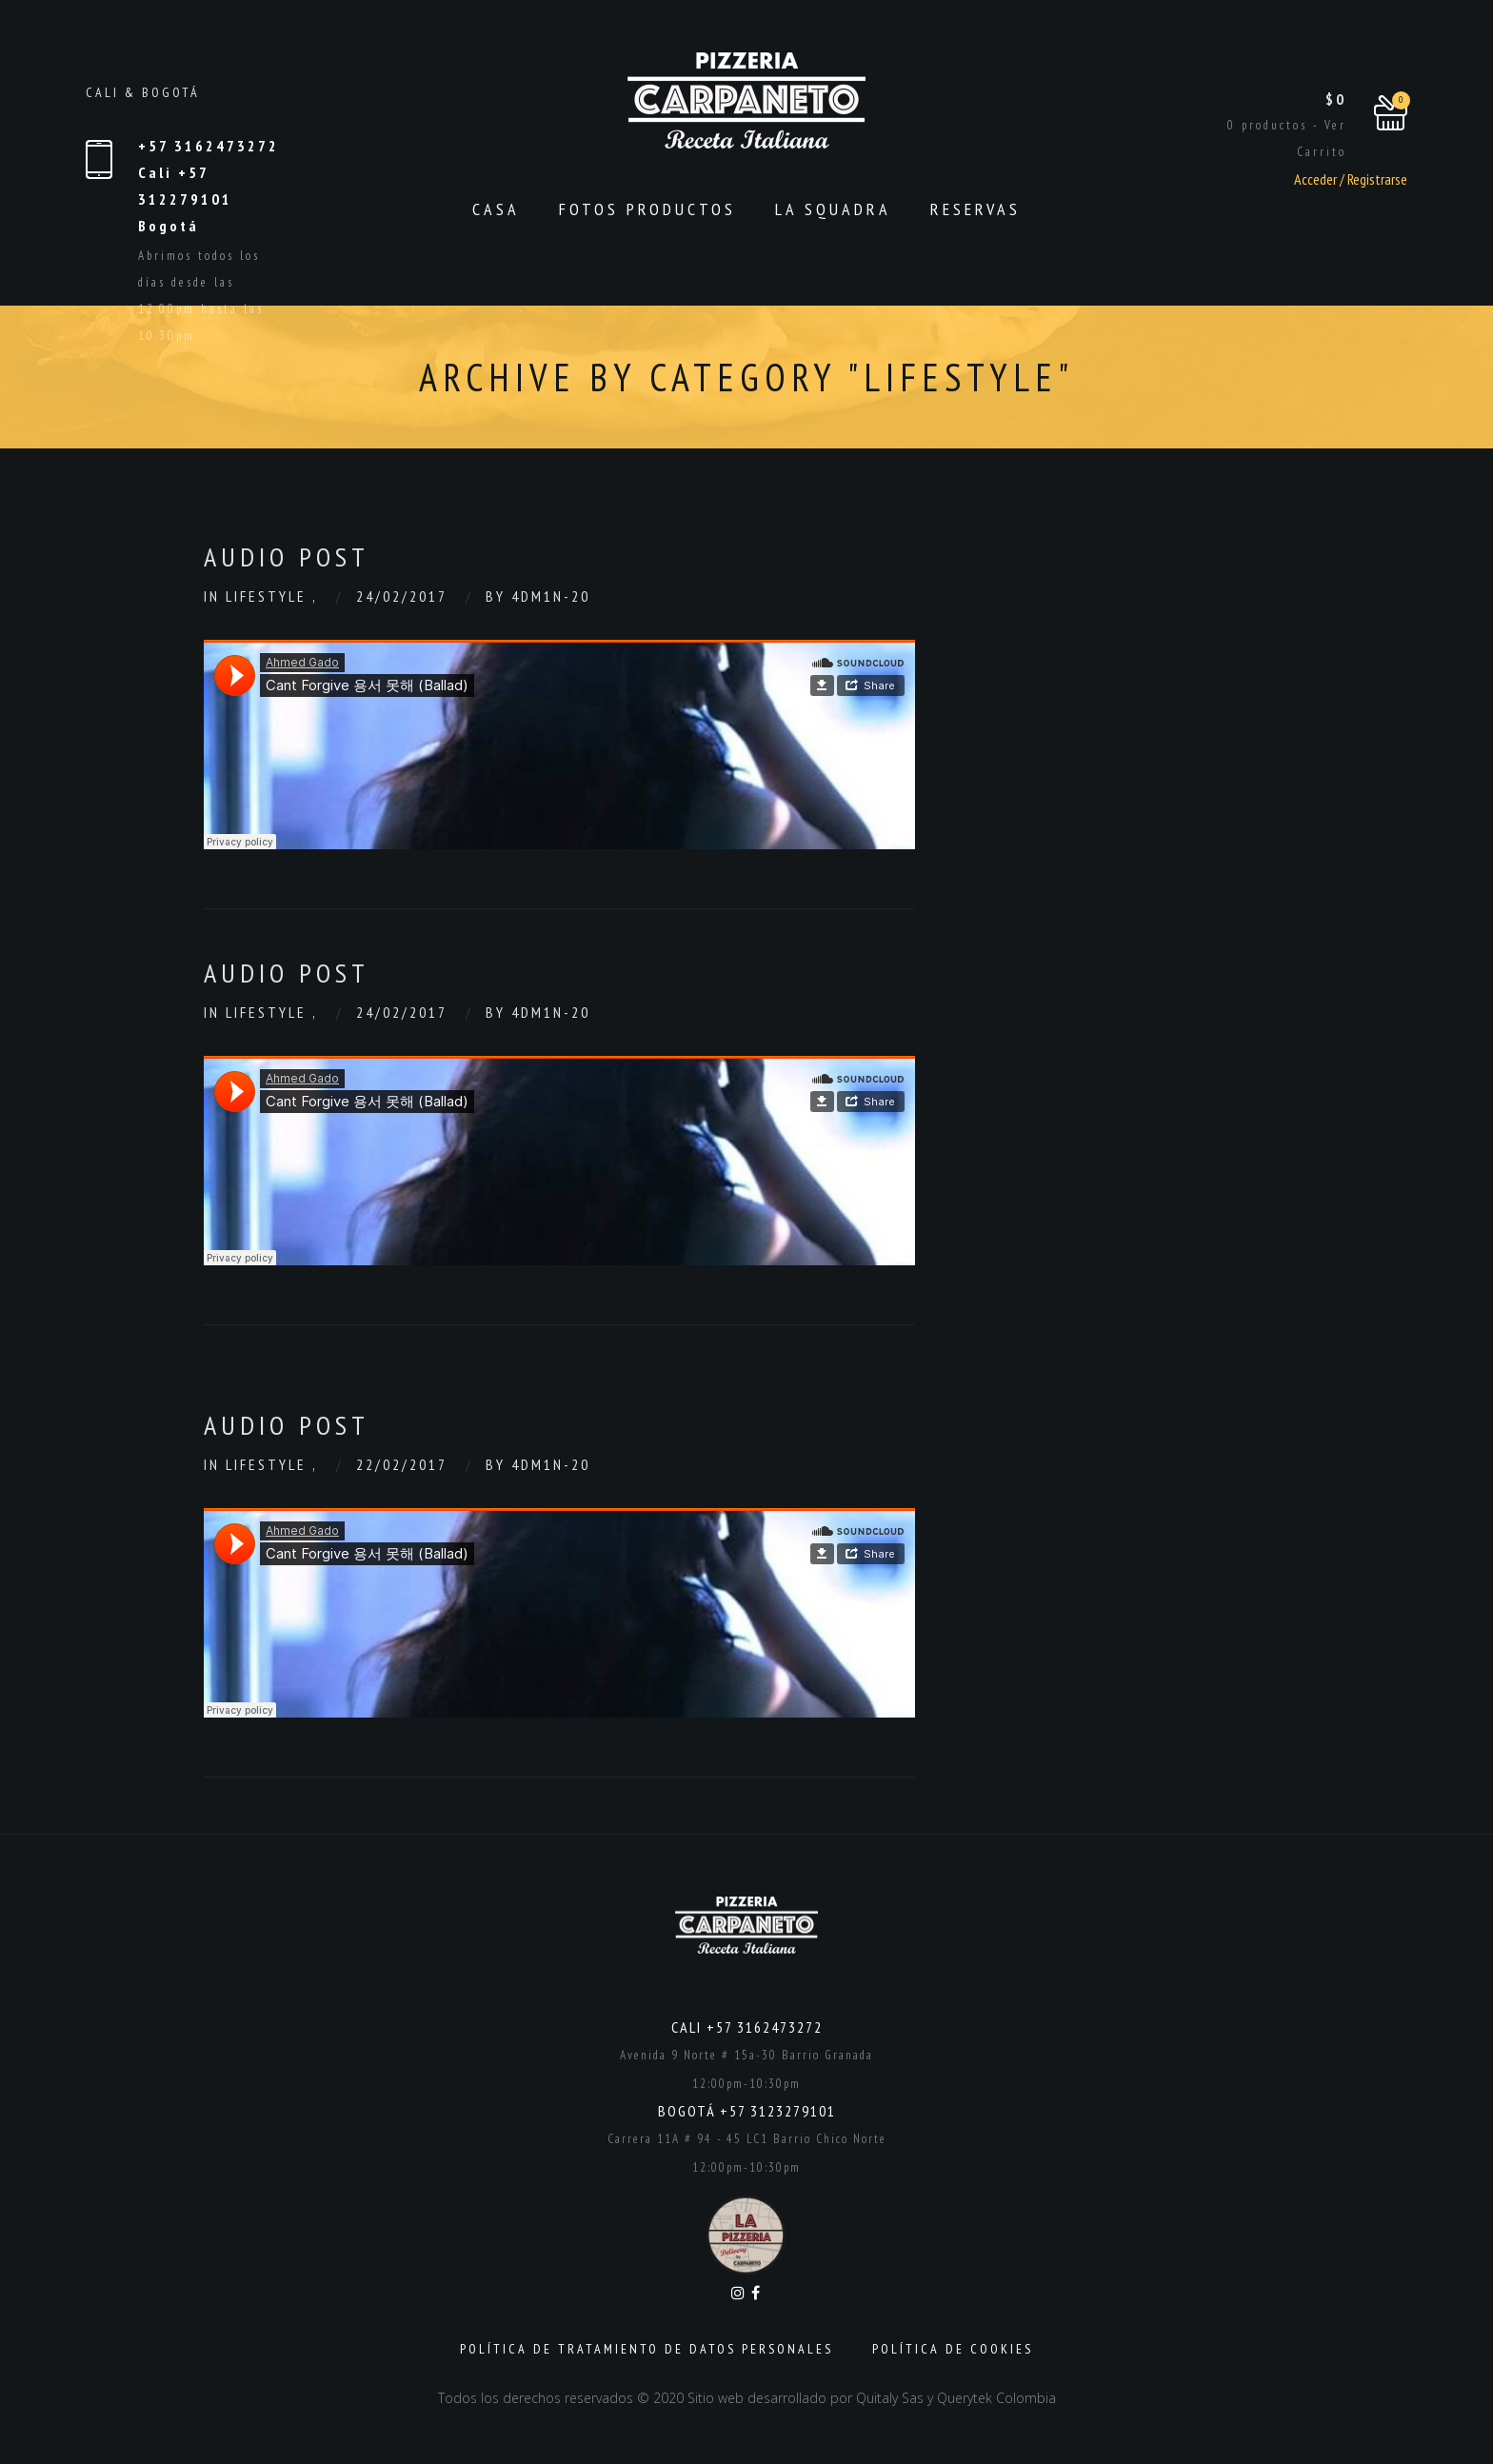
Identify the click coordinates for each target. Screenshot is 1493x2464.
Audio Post (286, 556)
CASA (496, 209)
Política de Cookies (952, 2348)
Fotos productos (647, 209)
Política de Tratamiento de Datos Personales (646, 2348)
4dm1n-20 (550, 596)
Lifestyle (269, 596)
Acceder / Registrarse (1350, 179)
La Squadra (833, 209)
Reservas (975, 209)
